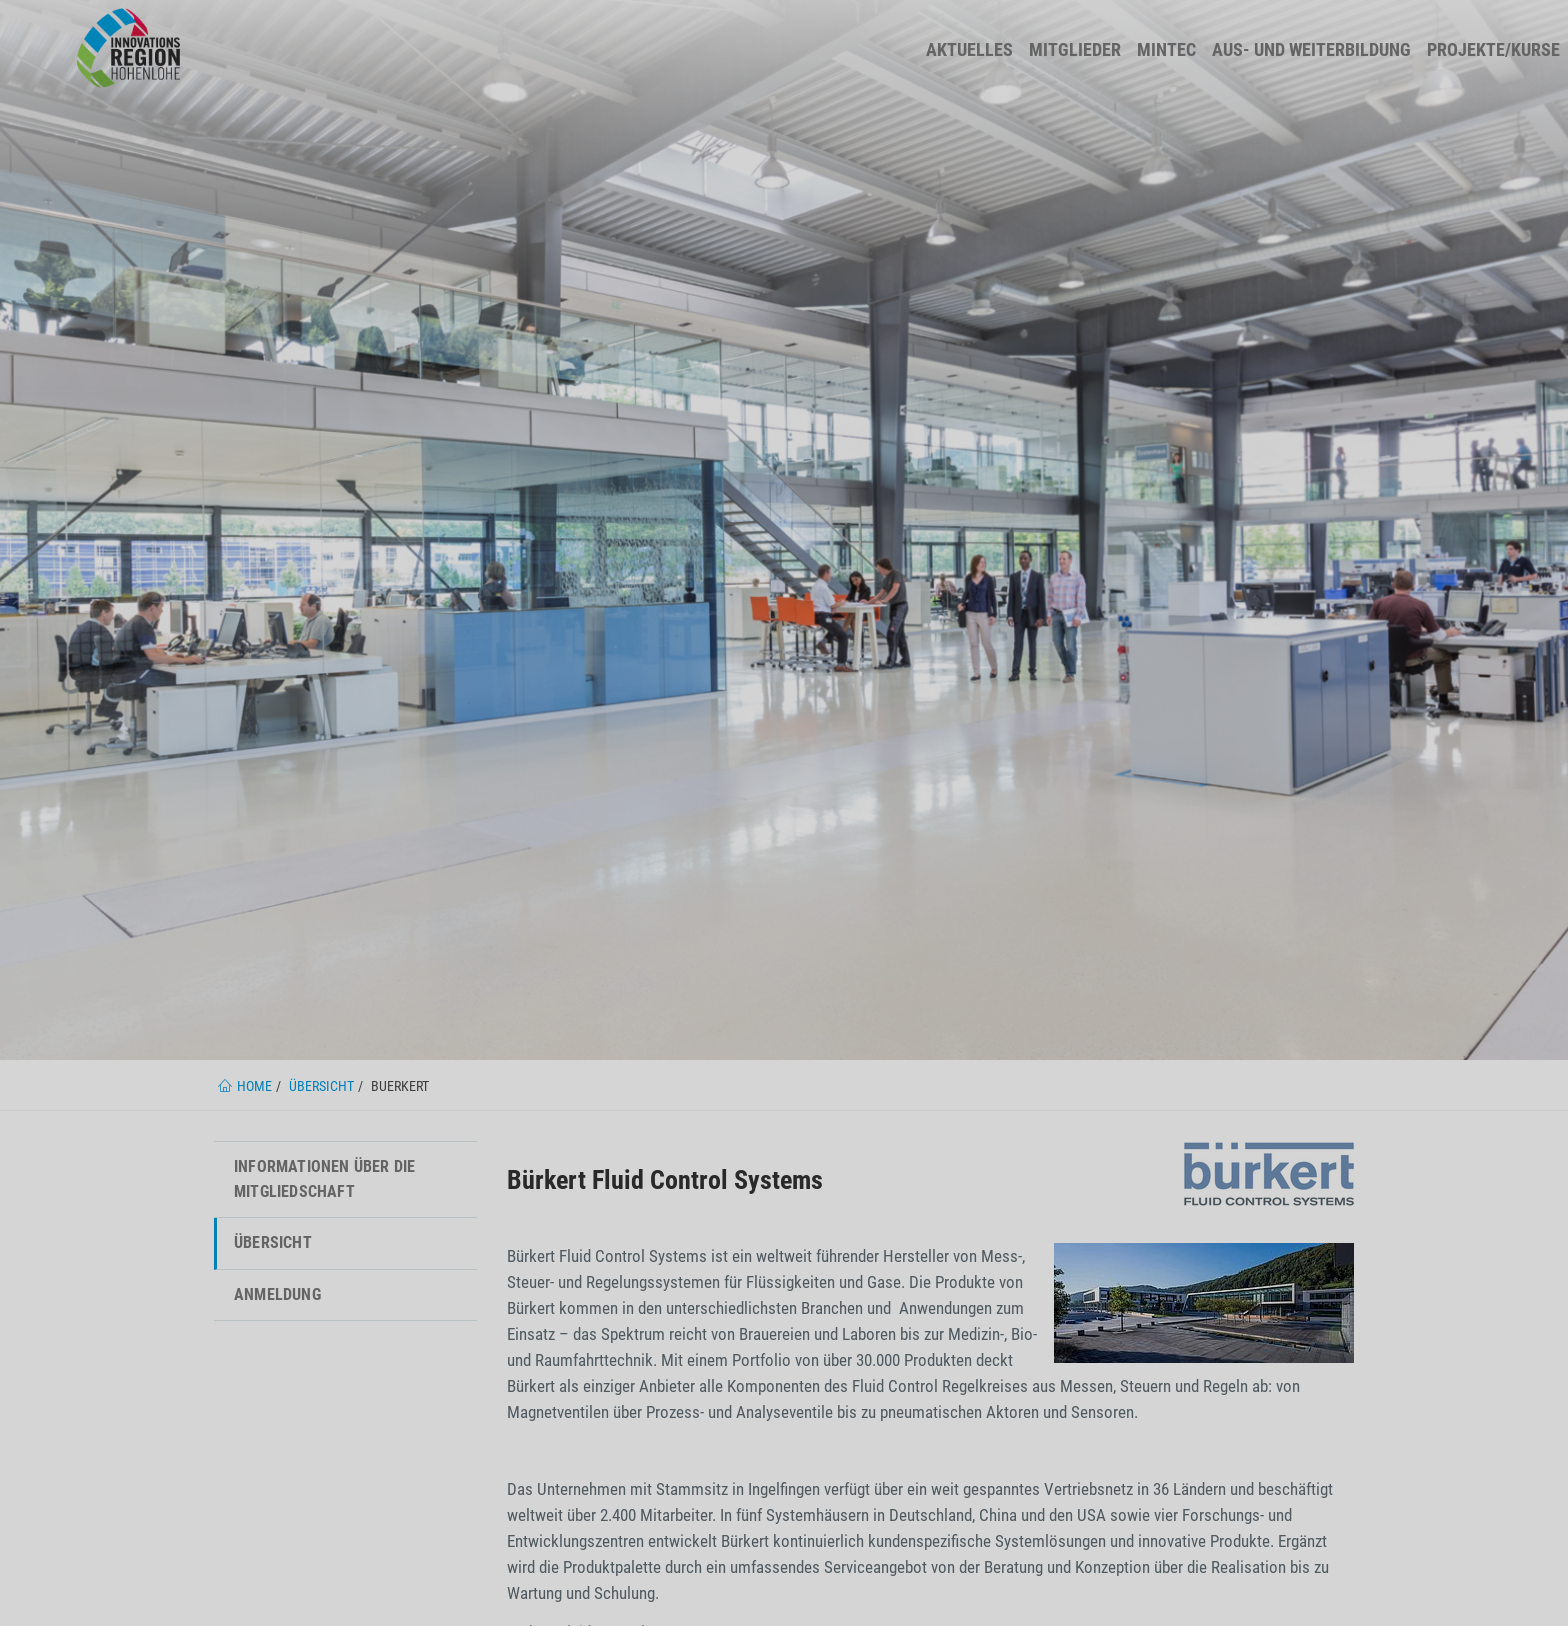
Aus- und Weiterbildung (1311, 49)
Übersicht (273, 1242)
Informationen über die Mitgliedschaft (324, 1178)
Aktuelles (969, 49)
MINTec (1166, 49)
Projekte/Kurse (1493, 49)
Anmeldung (277, 1294)
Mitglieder (1075, 49)
